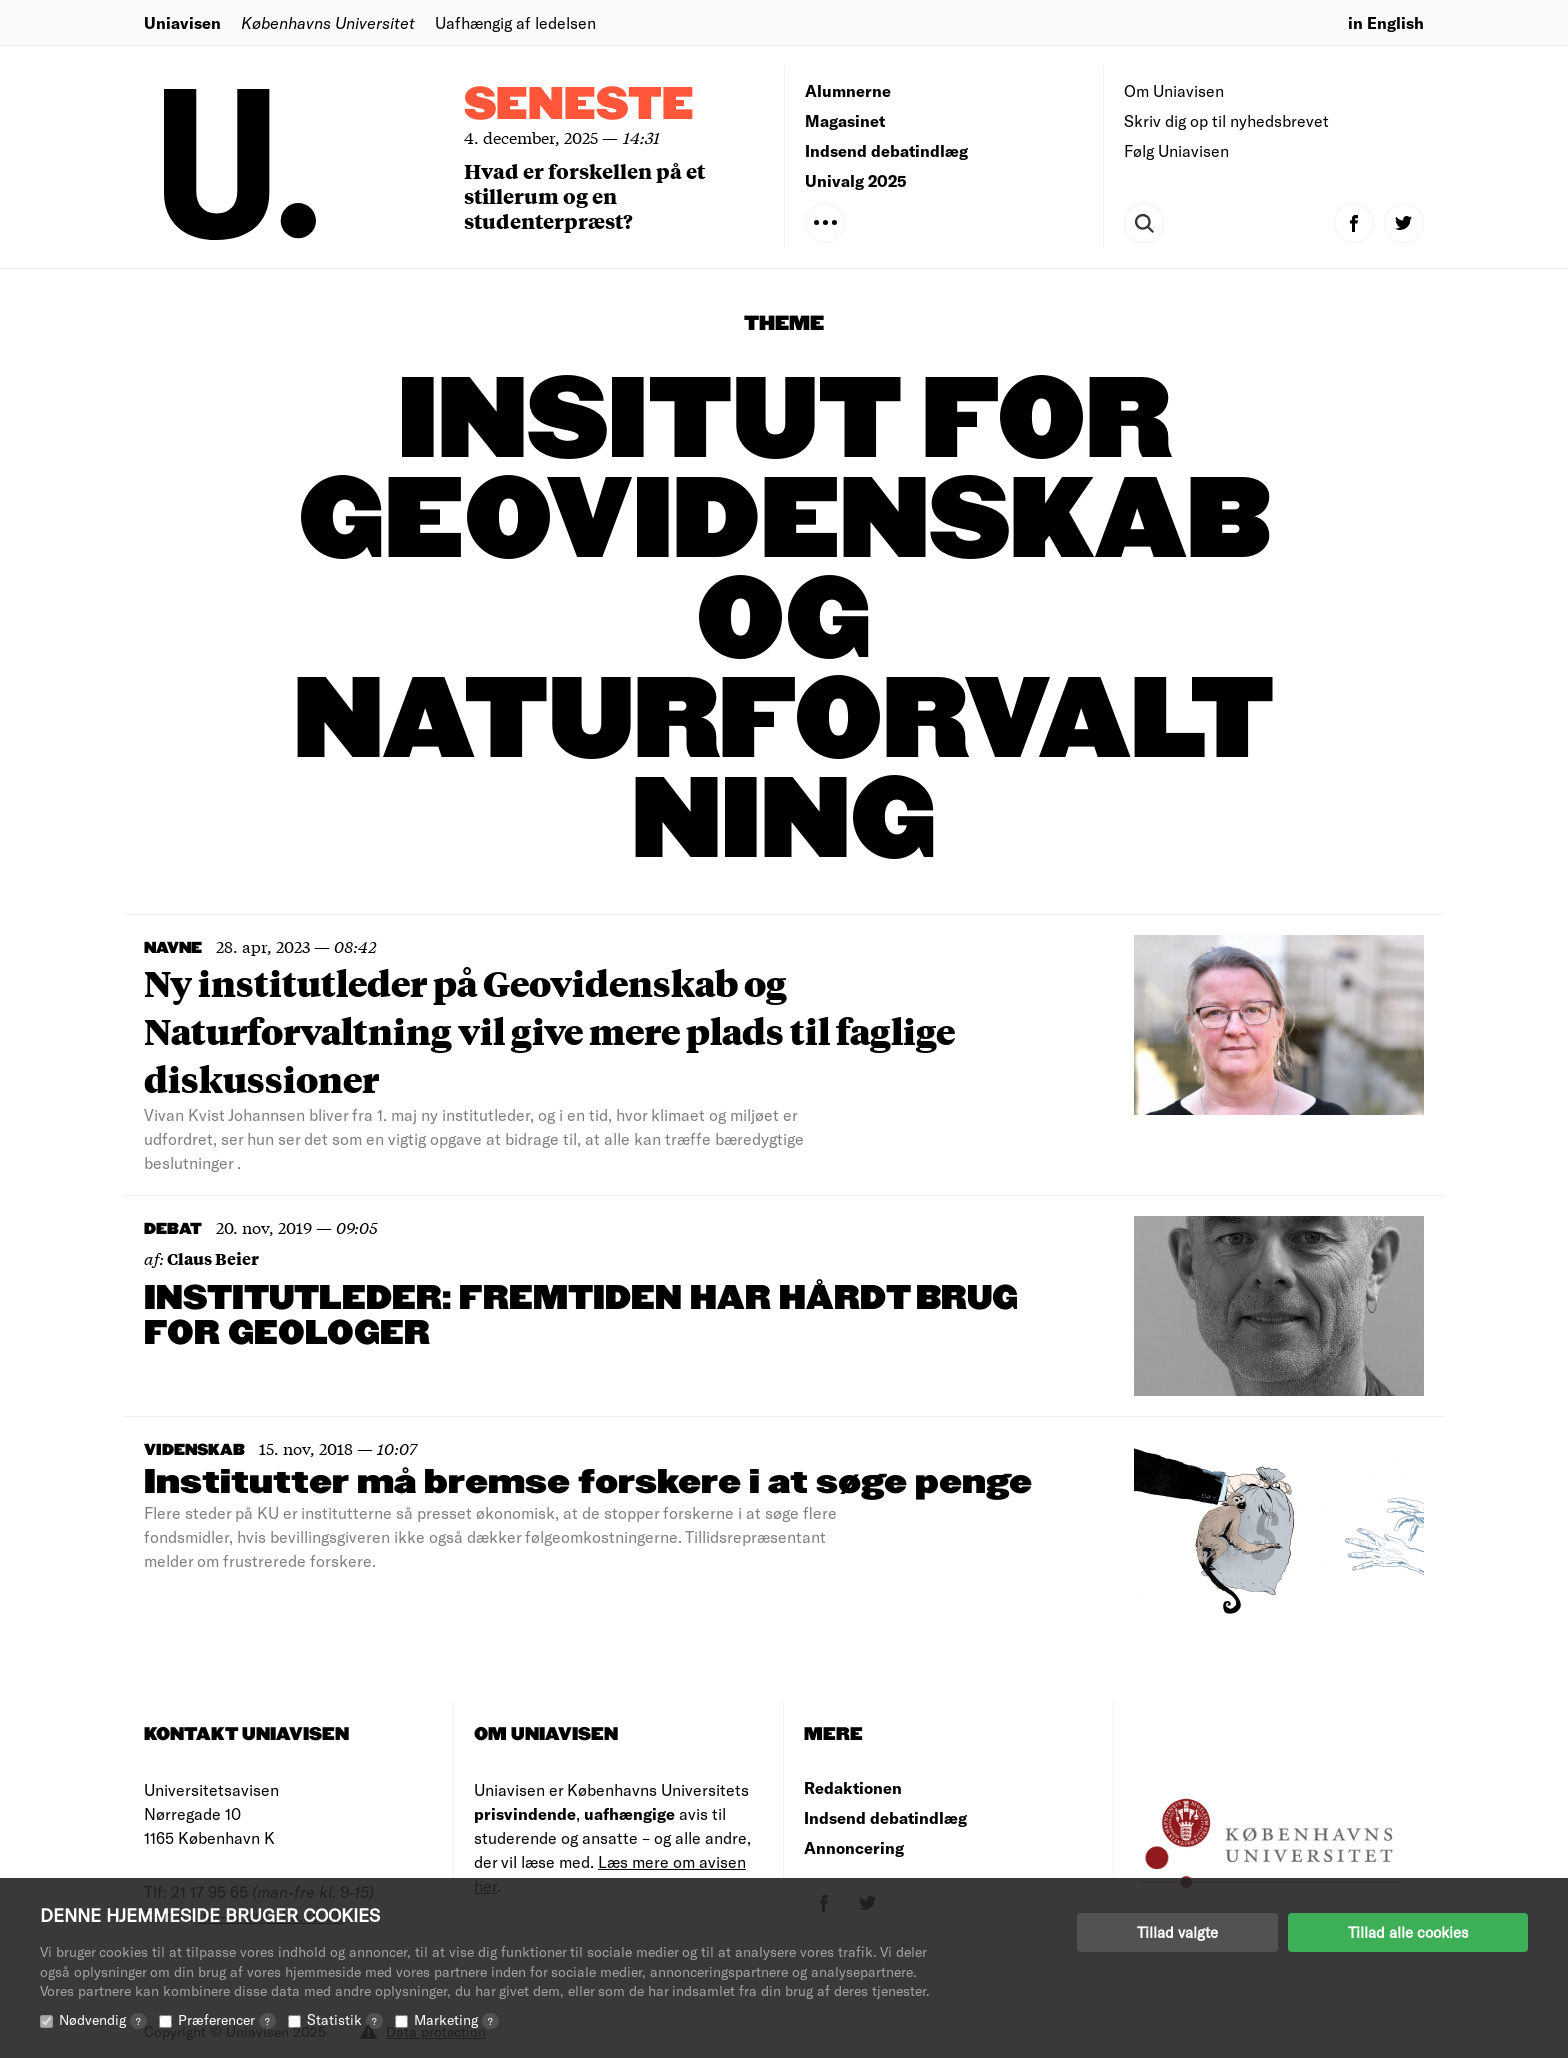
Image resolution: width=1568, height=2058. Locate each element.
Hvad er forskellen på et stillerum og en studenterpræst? (584, 195)
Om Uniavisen (1174, 90)
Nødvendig (103, 2019)
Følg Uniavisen (1176, 150)
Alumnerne (848, 90)
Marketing (456, 2019)
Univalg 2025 (856, 180)
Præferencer (227, 2019)
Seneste (579, 105)
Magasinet (845, 120)
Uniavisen (182, 22)
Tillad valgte (1177, 1932)
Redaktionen (853, 1787)
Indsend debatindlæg (886, 150)
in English (1386, 22)
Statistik (345, 2019)
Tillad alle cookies (1408, 1932)
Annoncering (854, 1847)
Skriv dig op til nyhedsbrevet (1226, 120)
